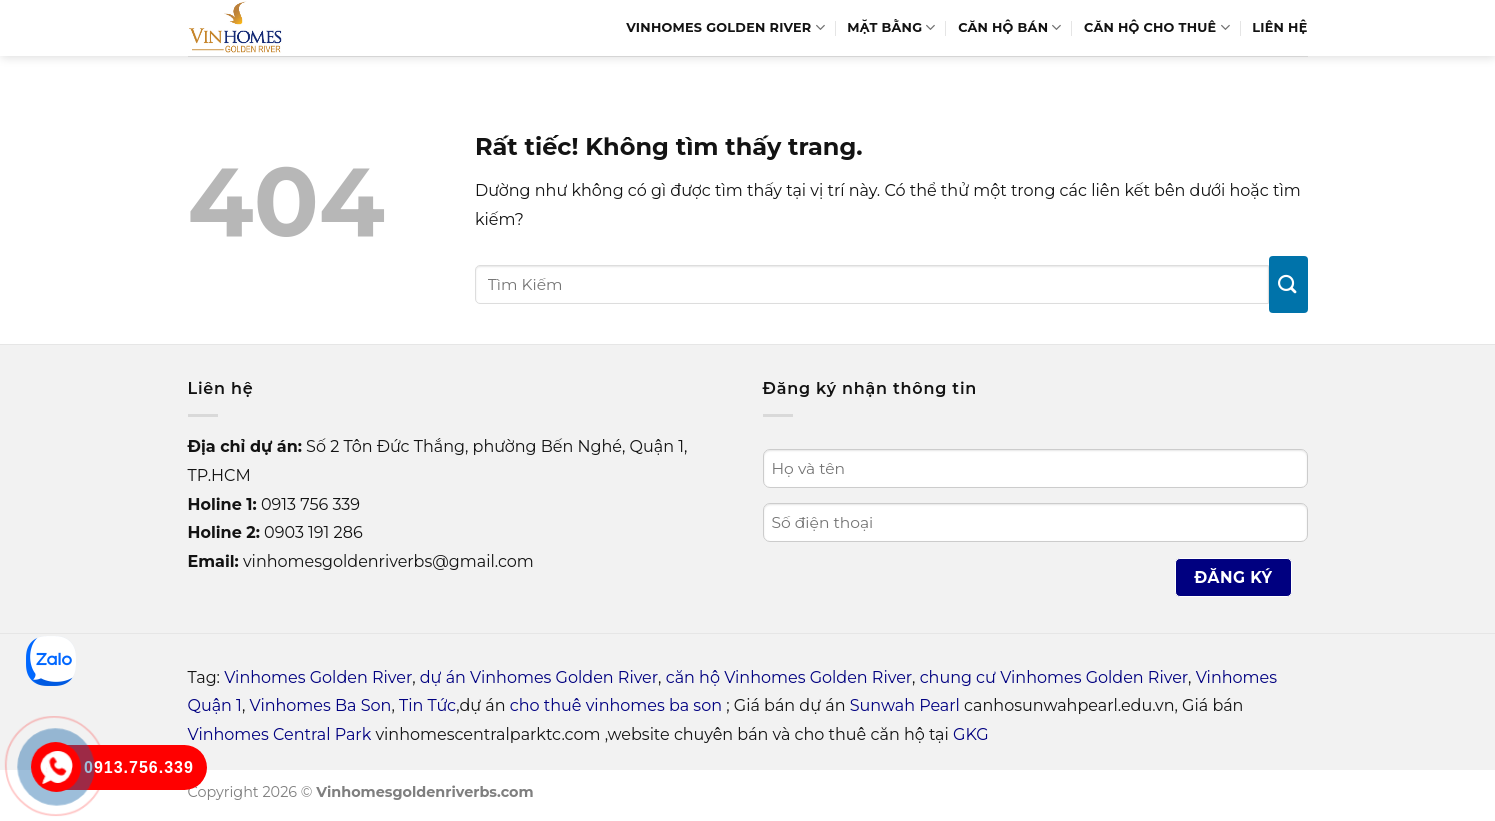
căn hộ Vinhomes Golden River (789, 677)
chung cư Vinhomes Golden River (1054, 677)
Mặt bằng (891, 27)
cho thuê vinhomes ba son (616, 705)
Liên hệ (1279, 27)
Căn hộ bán (1010, 27)
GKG (970, 734)
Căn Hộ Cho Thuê (1157, 27)
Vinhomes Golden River (725, 27)
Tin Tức (427, 705)
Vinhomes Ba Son (321, 705)
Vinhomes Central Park (280, 734)
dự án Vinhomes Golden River (539, 677)
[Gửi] (1288, 284)
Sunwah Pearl (905, 705)
